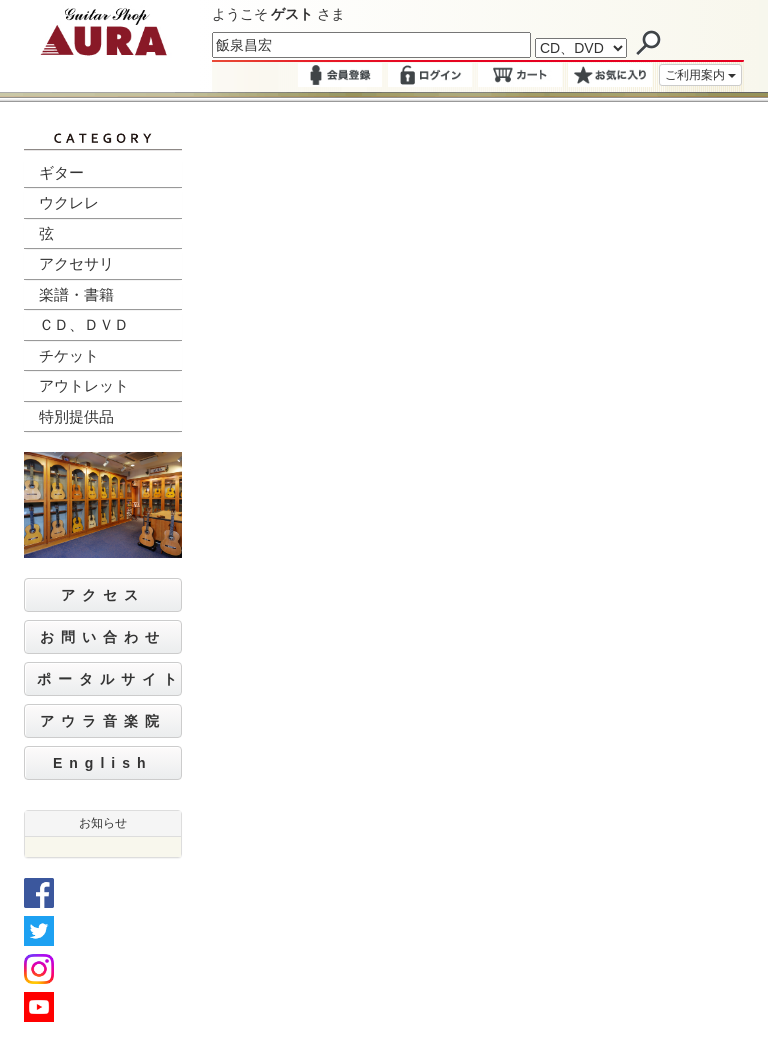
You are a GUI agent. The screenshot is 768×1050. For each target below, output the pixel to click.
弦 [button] (46, 233)
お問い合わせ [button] (103, 637)
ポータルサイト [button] (109, 679)
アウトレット (84, 385)
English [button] (103, 763)
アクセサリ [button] (76, 263)
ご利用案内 (700, 75)
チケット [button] (69, 355)
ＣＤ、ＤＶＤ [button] (84, 324)
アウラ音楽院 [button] (103, 721)
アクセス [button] (103, 595)
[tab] (103, 174)
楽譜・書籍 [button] (76, 294)
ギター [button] (61, 172)
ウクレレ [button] (69, 202)
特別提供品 (76, 416)
